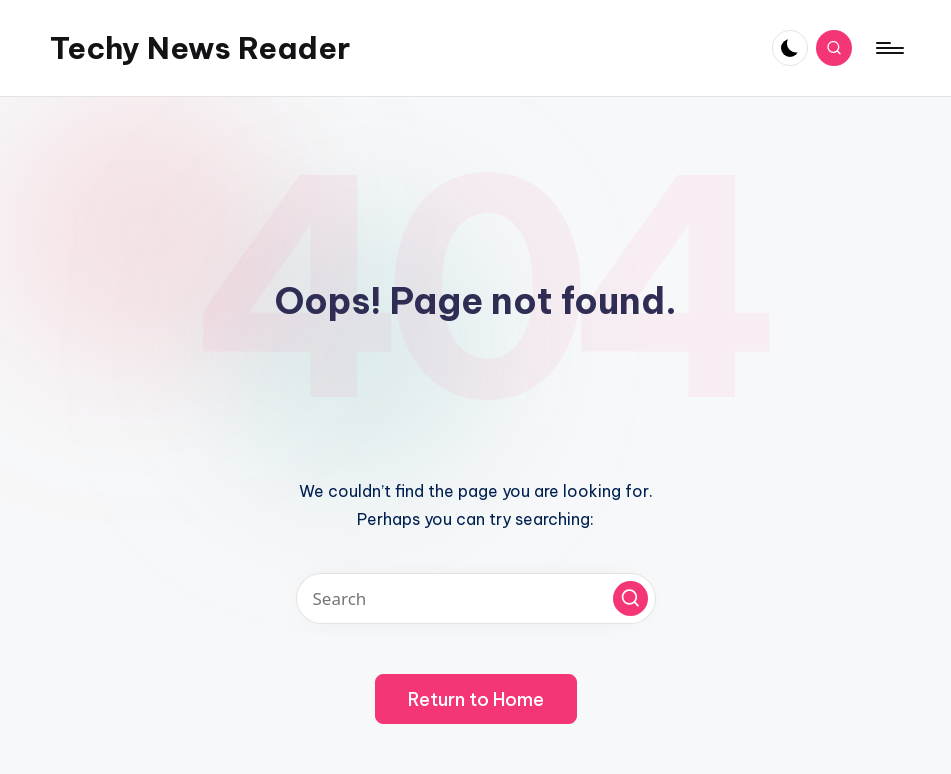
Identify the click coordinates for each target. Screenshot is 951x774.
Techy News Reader (200, 48)
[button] (630, 598)
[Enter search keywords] (476, 598)
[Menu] (888, 48)
